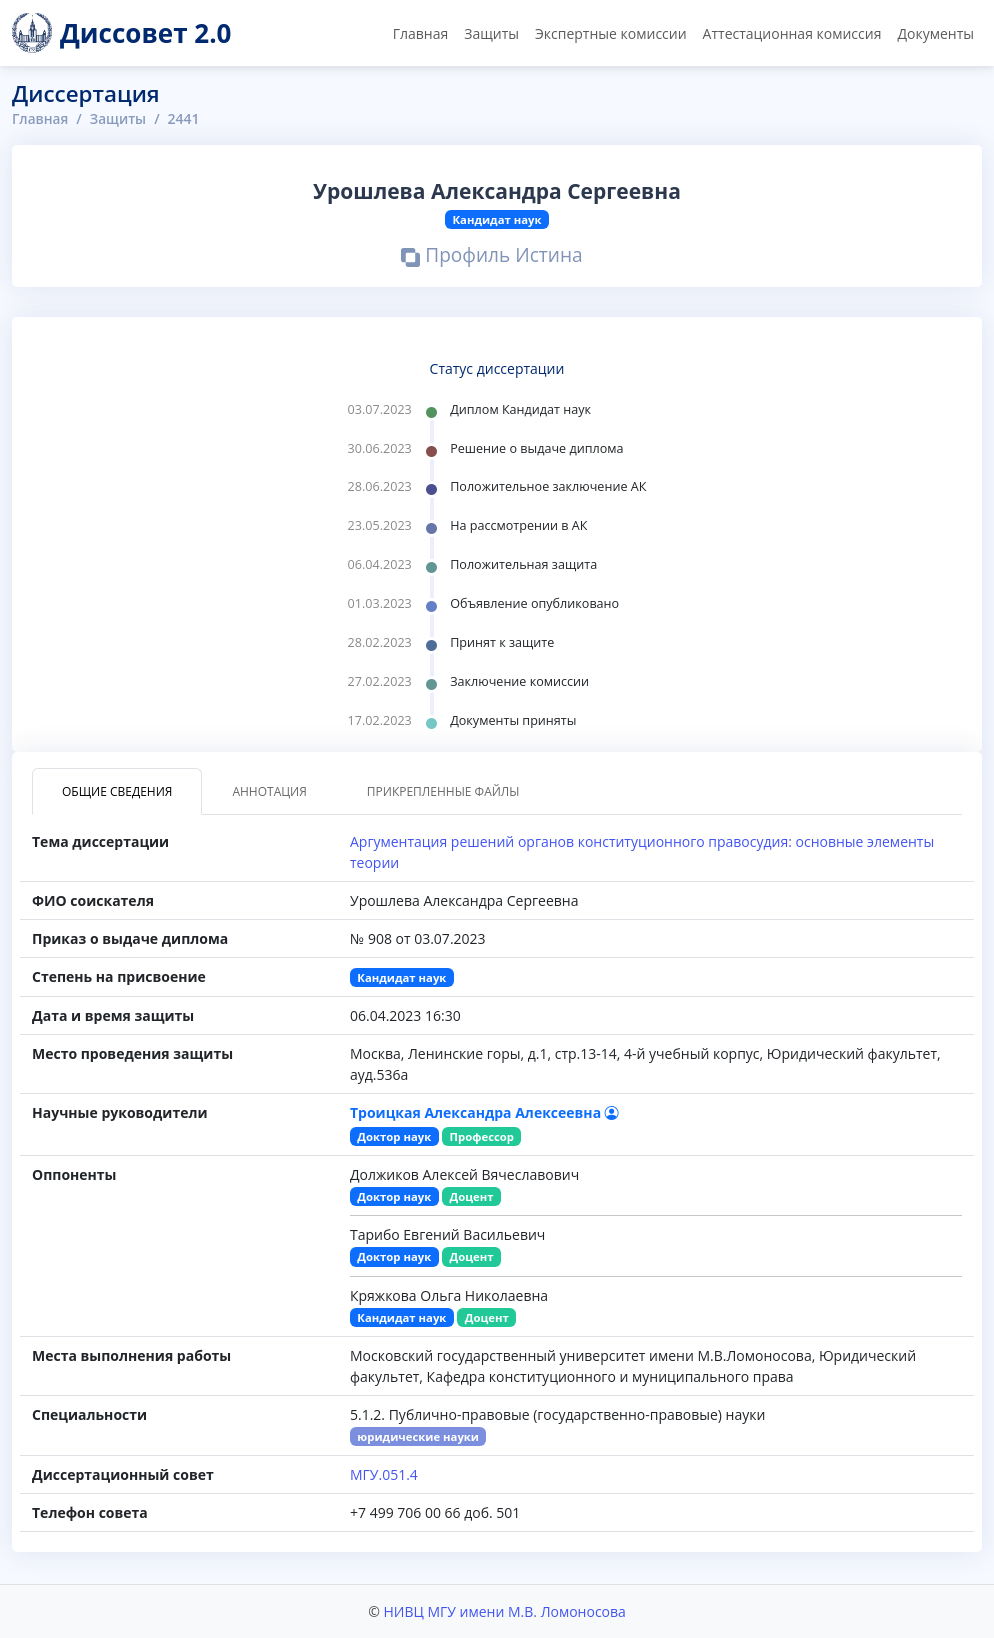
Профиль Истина (492, 257)
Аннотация (269, 791)
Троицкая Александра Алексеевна (484, 1112)
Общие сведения (117, 791)
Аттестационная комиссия (792, 33)
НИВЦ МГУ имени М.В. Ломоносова (504, 1611)
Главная (421, 33)
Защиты (491, 33)
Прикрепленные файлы (443, 791)
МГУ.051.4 (384, 1474)
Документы (935, 33)
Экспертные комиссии (611, 33)
